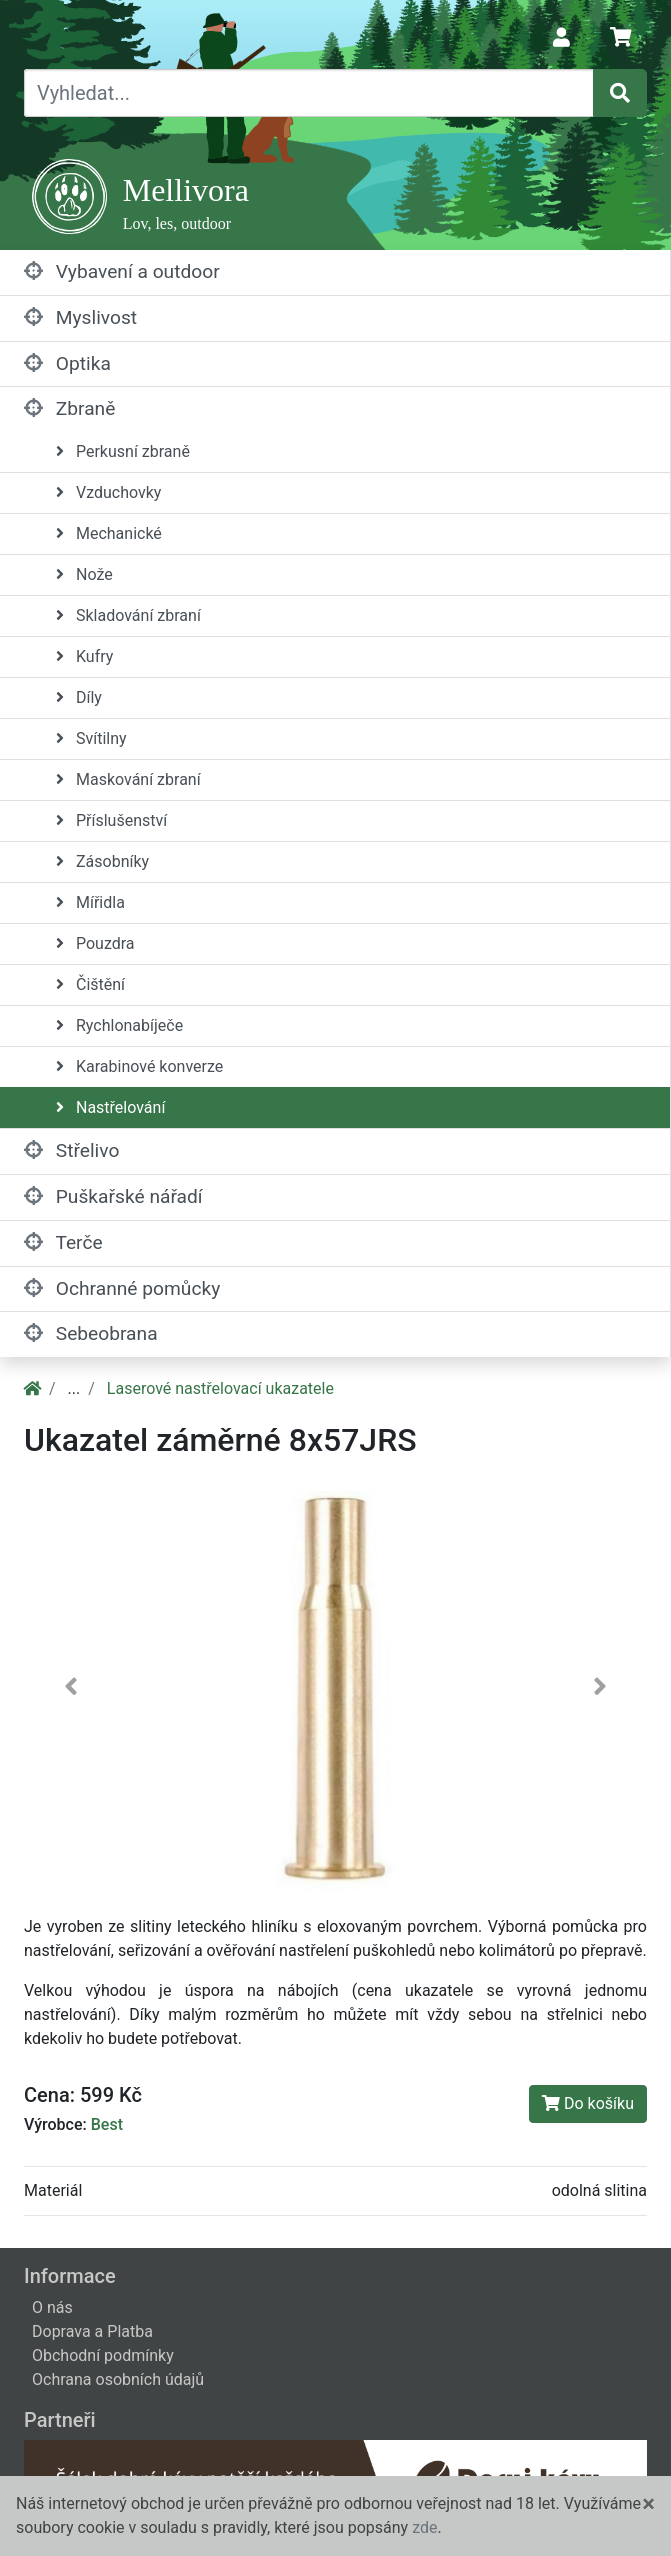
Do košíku (588, 2103)
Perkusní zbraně (123, 451)
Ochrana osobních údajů (118, 2379)
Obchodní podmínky (103, 2355)
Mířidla (90, 902)
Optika (67, 363)
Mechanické (109, 533)
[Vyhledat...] (309, 93)
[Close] (648, 2504)
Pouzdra (95, 943)
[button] (70, 1691)
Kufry (84, 656)
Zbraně (69, 408)
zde (424, 2527)
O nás (52, 2307)
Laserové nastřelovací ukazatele (220, 1388)
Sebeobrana (91, 1333)
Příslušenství (111, 820)
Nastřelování (110, 1107)
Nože (84, 574)
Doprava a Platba (92, 2331)
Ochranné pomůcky (122, 1288)
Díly (79, 697)
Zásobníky (102, 861)
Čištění (90, 984)
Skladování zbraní (128, 615)
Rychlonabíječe (119, 1025)
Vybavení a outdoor (122, 271)
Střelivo (71, 1150)
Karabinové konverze (139, 1066)
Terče (63, 1242)
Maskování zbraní (128, 779)
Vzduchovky (108, 492)
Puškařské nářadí (113, 1196)
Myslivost (80, 317)
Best (107, 2124)
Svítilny (91, 738)
